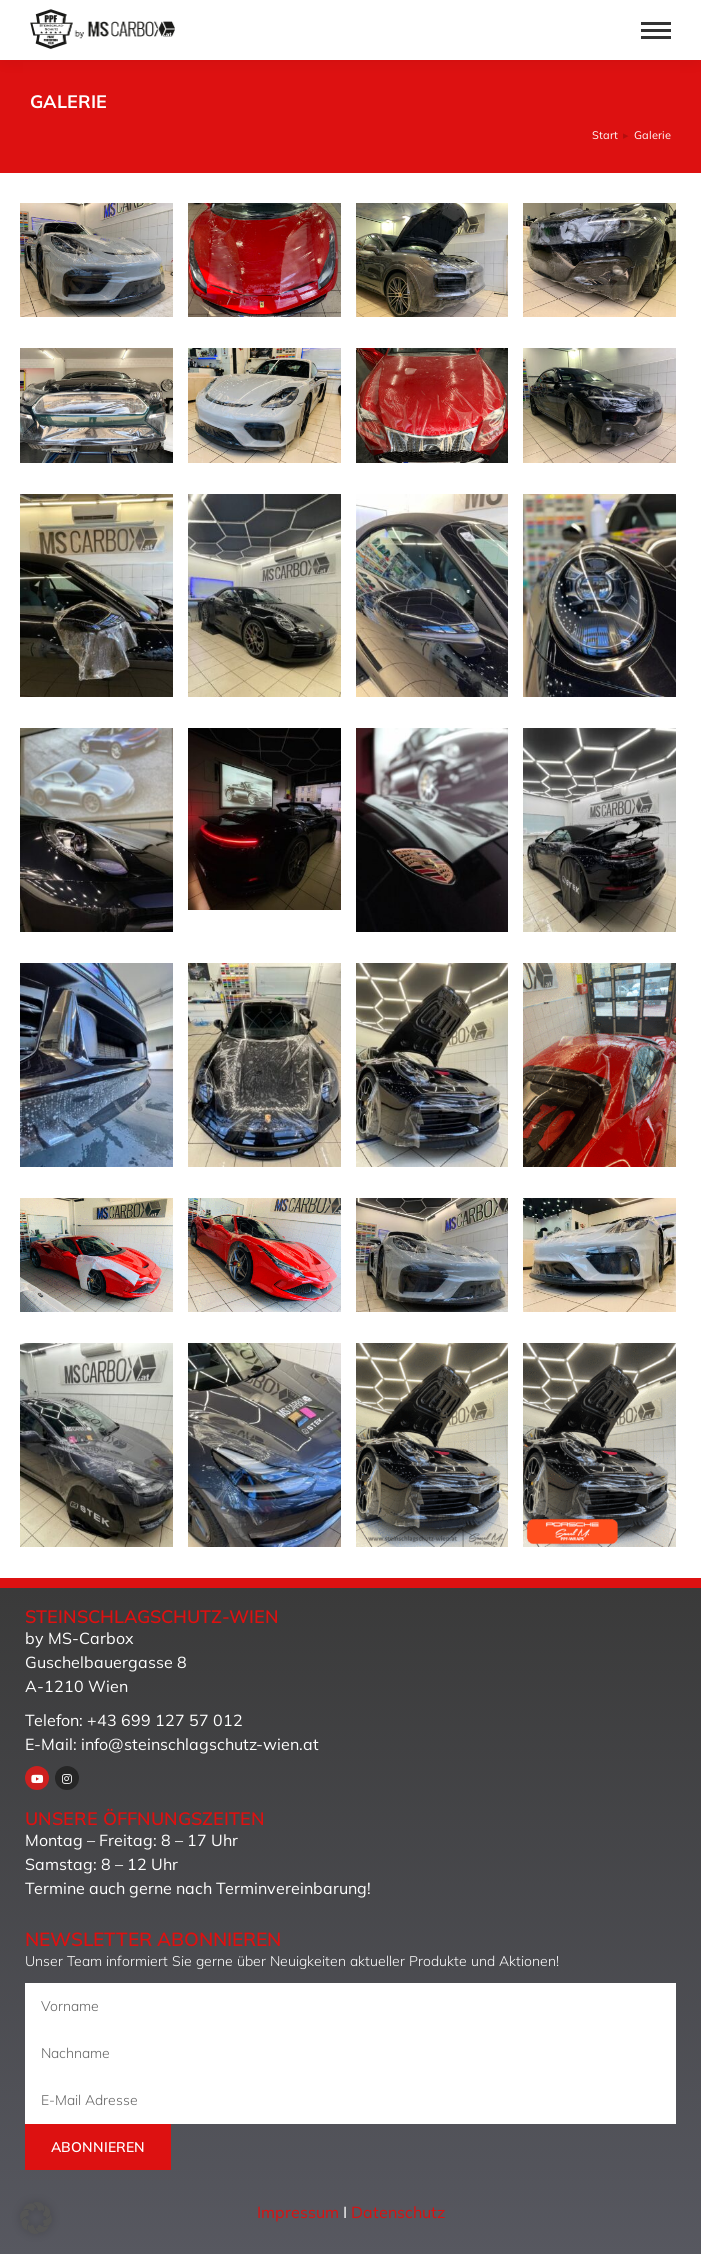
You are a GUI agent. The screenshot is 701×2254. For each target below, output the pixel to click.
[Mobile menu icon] (656, 30)
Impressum (298, 2212)
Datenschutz (398, 2212)
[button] (36, 2218)
